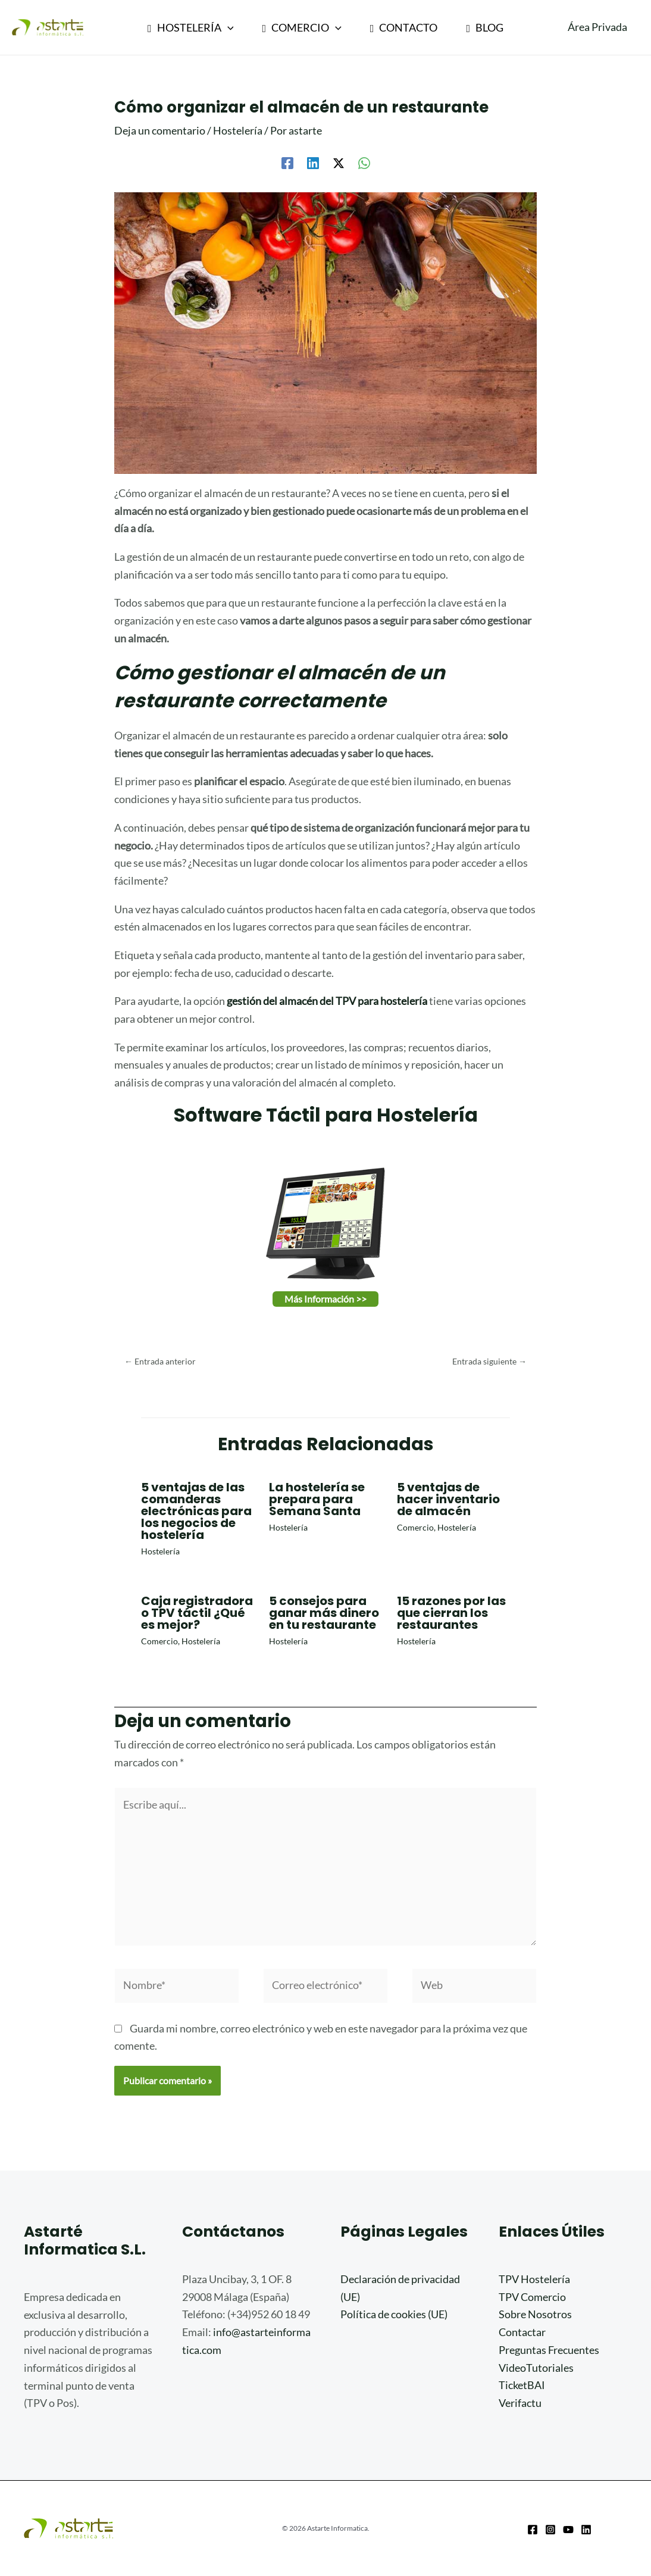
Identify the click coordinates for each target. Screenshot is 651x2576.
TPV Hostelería (534, 2278)
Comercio (415, 1527)
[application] (227, 27)
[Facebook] (287, 161)
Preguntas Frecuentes (549, 2349)
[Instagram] (550, 2529)
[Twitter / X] (339, 161)
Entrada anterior (160, 1361)
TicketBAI (522, 2384)
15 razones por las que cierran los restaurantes (451, 1613)
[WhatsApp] (364, 161)
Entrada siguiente (489, 1361)
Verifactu (520, 2402)
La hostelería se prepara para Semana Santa (317, 1499)
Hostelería (237, 130)
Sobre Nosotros (535, 2314)
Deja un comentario (159, 130)
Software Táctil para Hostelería (326, 1114)
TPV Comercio (532, 2296)
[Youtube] (568, 2529)
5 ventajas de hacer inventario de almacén (448, 1499)
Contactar (522, 2331)
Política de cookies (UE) (393, 2314)
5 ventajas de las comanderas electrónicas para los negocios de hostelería (196, 1511)
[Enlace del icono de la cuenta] (597, 27)
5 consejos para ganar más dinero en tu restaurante (324, 1613)
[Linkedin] (313, 161)
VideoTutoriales (536, 2367)
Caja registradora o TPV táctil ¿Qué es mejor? (197, 1613)
